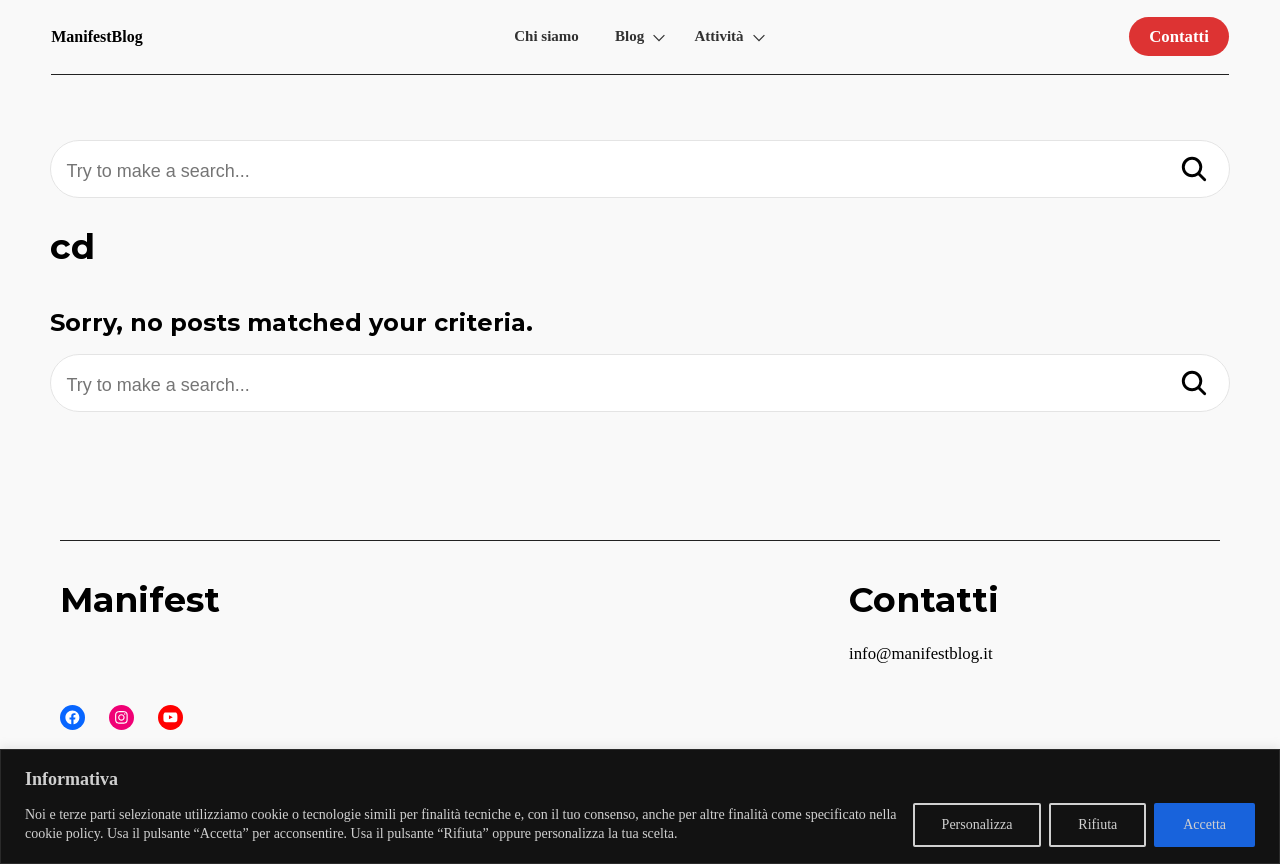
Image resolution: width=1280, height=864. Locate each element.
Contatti (1179, 36)
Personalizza (977, 824)
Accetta (1204, 824)
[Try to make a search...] (639, 171)
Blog (629, 36)
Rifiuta (1097, 824)
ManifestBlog (97, 36)
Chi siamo (546, 36)
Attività (718, 36)
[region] (640, 806)
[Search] (1194, 171)
